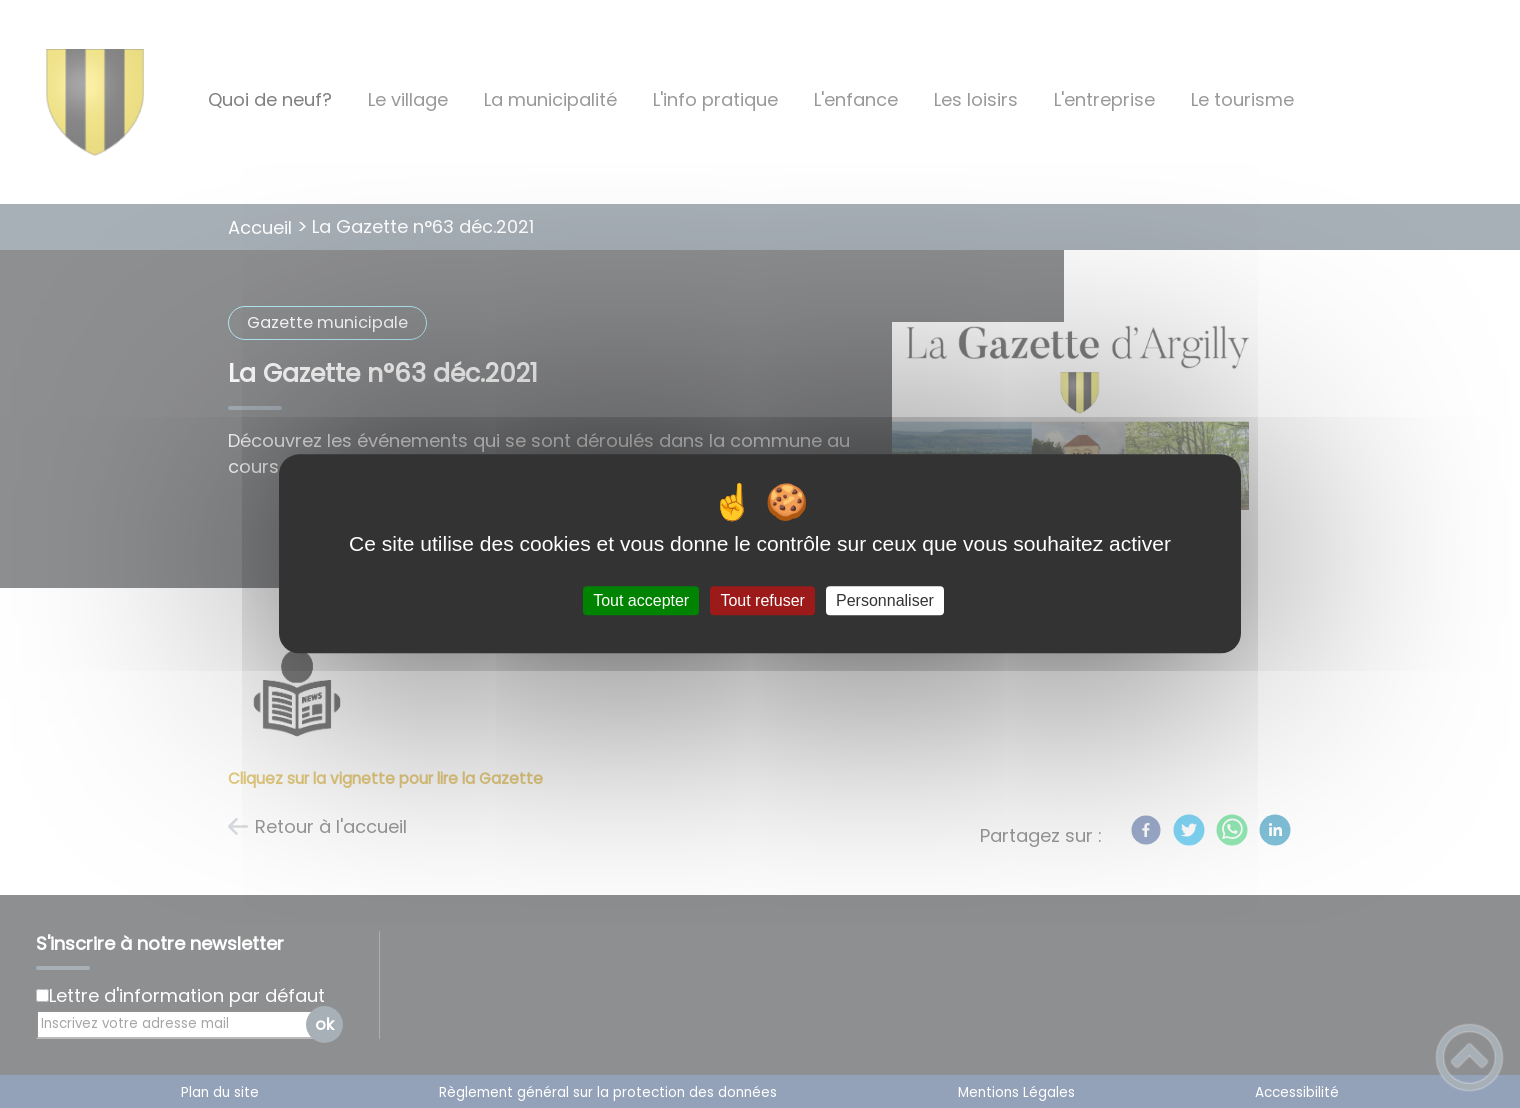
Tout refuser (762, 600)
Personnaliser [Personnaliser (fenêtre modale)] (885, 600)
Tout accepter (641, 600)
